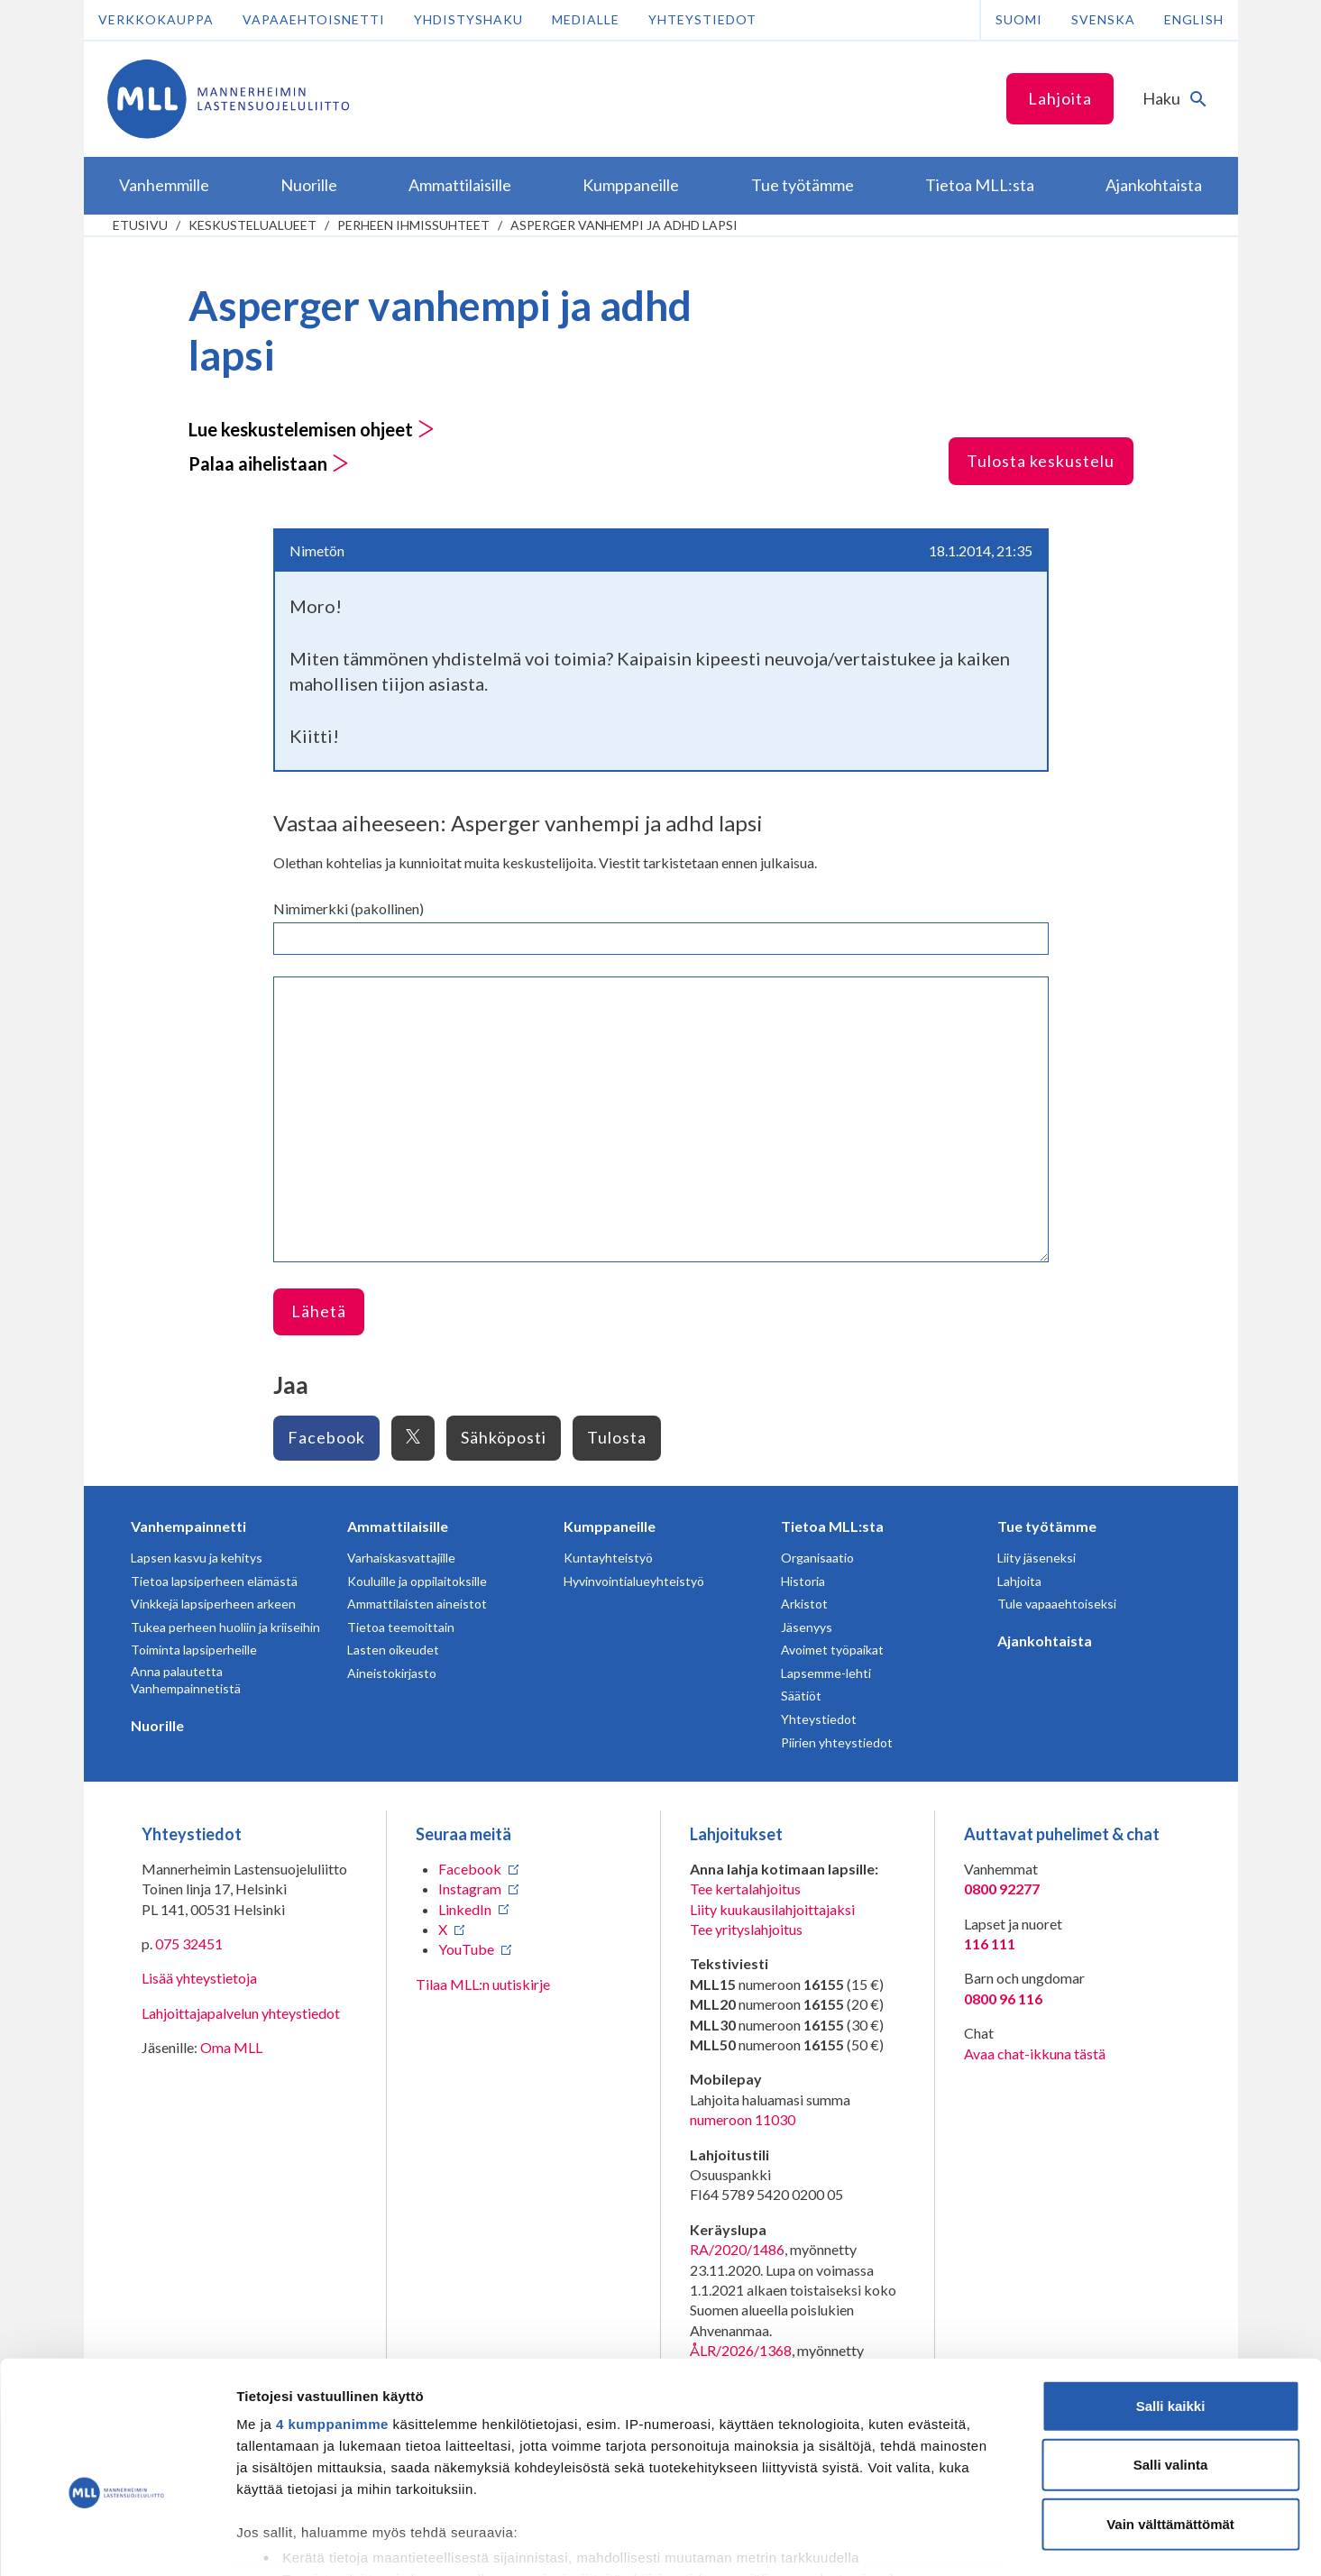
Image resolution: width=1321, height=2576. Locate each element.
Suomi (1018, 19)
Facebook (326, 1437)
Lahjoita (1060, 98)
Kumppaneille (610, 1526)
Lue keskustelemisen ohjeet (311, 429)
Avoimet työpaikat (832, 1649)
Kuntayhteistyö (608, 1557)
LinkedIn (464, 1909)
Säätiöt (801, 1695)
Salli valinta (1170, 2359)
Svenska (1103, 19)
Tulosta (617, 1437)
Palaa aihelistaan (268, 463)
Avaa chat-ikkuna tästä (1034, 2053)
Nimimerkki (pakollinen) (348, 908)
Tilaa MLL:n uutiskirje (483, 1984)
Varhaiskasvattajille (401, 1557)
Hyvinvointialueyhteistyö (634, 1581)
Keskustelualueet (252, 225)
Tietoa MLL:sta (832, 1526)
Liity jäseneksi (1036, 1557)
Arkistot (804, 1603)
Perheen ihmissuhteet (413, 225)
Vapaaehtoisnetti (314, 19)
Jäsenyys (806, 1627)
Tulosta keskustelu (1041, 461)
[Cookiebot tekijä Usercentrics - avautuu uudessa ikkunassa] (117, 2540)
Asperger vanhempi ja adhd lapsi (624, 225)
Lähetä (318, 1311)
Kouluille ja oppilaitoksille (417, 1581)
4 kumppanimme (332, 2318)
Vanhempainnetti (188, 1526)
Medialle (585, 19)
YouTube (466, 1948)
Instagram (469, 1888)
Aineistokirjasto (391, 1673)
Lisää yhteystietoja (199, 1977)
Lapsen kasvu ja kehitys (196, 1557)
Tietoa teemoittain (400, 1627)
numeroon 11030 (742, 2119)
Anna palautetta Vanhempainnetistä (186, 1680)
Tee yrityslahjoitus (746, 1929)
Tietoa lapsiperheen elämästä (214, 1581)
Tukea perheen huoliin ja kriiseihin (225, 1627)
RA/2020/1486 (737, 2249)
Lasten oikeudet (393, 1649)
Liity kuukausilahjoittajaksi (772, 1909)
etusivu (140, 225)
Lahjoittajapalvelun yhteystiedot (241, 2012)
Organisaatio (817, 1557)
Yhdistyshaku (468, 19)
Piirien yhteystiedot (837, 1742)
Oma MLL (231, 2047)
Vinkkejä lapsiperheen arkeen (213, 1603)
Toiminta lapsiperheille (194, 1649)
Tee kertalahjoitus (745, 1888)
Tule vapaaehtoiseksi (1056, 1603)
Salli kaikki (1171, 2300)
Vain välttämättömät (1170, 2418)
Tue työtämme (1046, 1526)
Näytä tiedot (964, 2540)
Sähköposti (503, 1437)
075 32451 (189, 1943)
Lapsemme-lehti (826, 1673)
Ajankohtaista (1044, 1640)
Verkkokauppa (156, 19)
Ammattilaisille (397, 1526)
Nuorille (157, 1725)
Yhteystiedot (702, 19)
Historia (803, 1581)
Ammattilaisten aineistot (417, 1603)
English (1194, 19)
